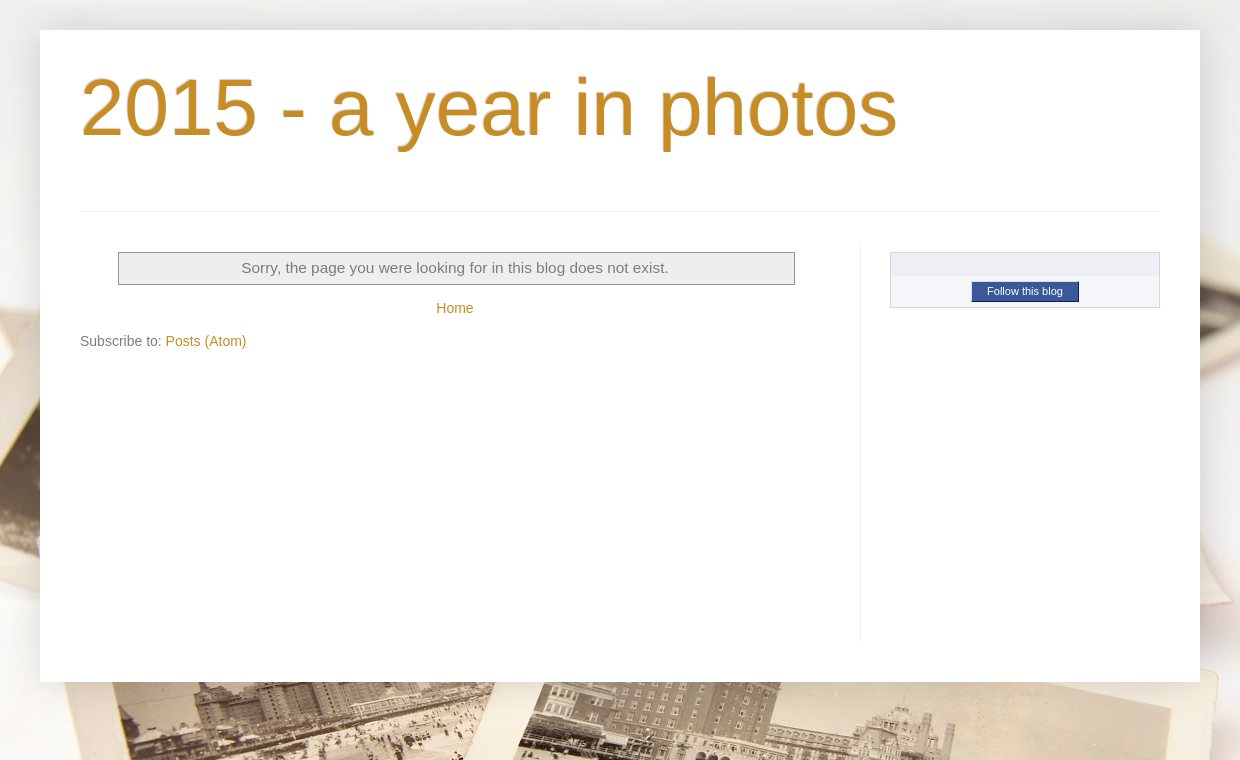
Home (454, 308)
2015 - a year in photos (489, 107)
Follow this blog (1025, 291)
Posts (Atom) (206, 341)
